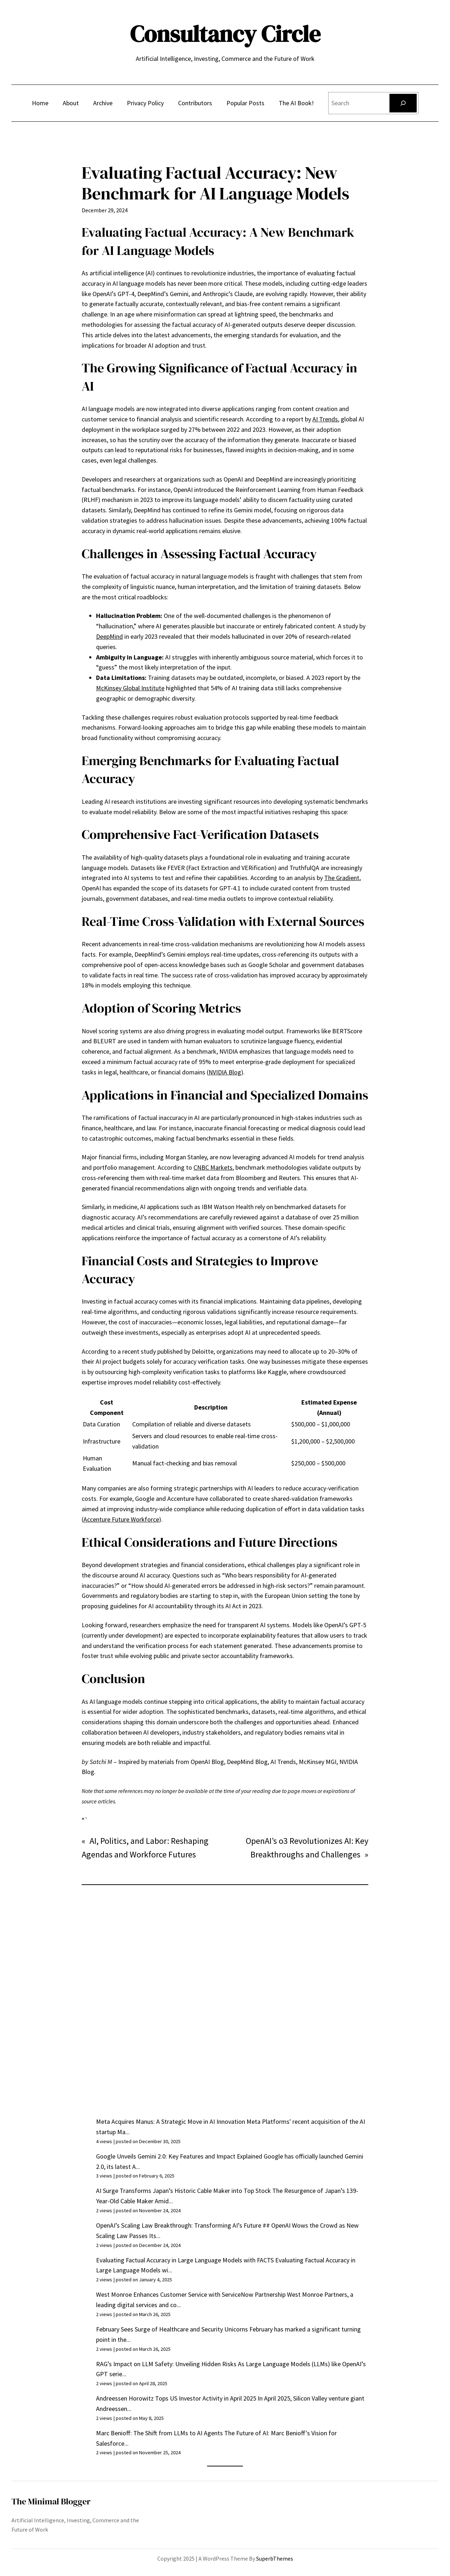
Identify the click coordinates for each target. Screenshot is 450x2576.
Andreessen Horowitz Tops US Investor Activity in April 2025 (176, 2398)
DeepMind (109, 636)
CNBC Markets (213, 1167)
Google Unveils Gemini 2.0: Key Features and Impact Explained (179, 2156)
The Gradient (341, 878)
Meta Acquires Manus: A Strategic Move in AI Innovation (170, 2121)
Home (40, 103)
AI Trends (325, 419)
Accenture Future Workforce (121, 1519)
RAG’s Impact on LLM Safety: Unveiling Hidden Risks (166, 2364)
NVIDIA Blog (225, 1072)
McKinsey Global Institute (130, 688)
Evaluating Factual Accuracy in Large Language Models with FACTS (185, 2260)
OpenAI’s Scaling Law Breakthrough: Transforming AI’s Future (178, 2225)
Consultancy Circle (225, 33)
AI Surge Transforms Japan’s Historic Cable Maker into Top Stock (183, 2190)
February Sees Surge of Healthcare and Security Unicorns (172, 2329)
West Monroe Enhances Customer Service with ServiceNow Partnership (191, 2294)
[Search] (403, 103)
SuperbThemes (274, 2558)
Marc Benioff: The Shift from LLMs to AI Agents (159, 2433)
